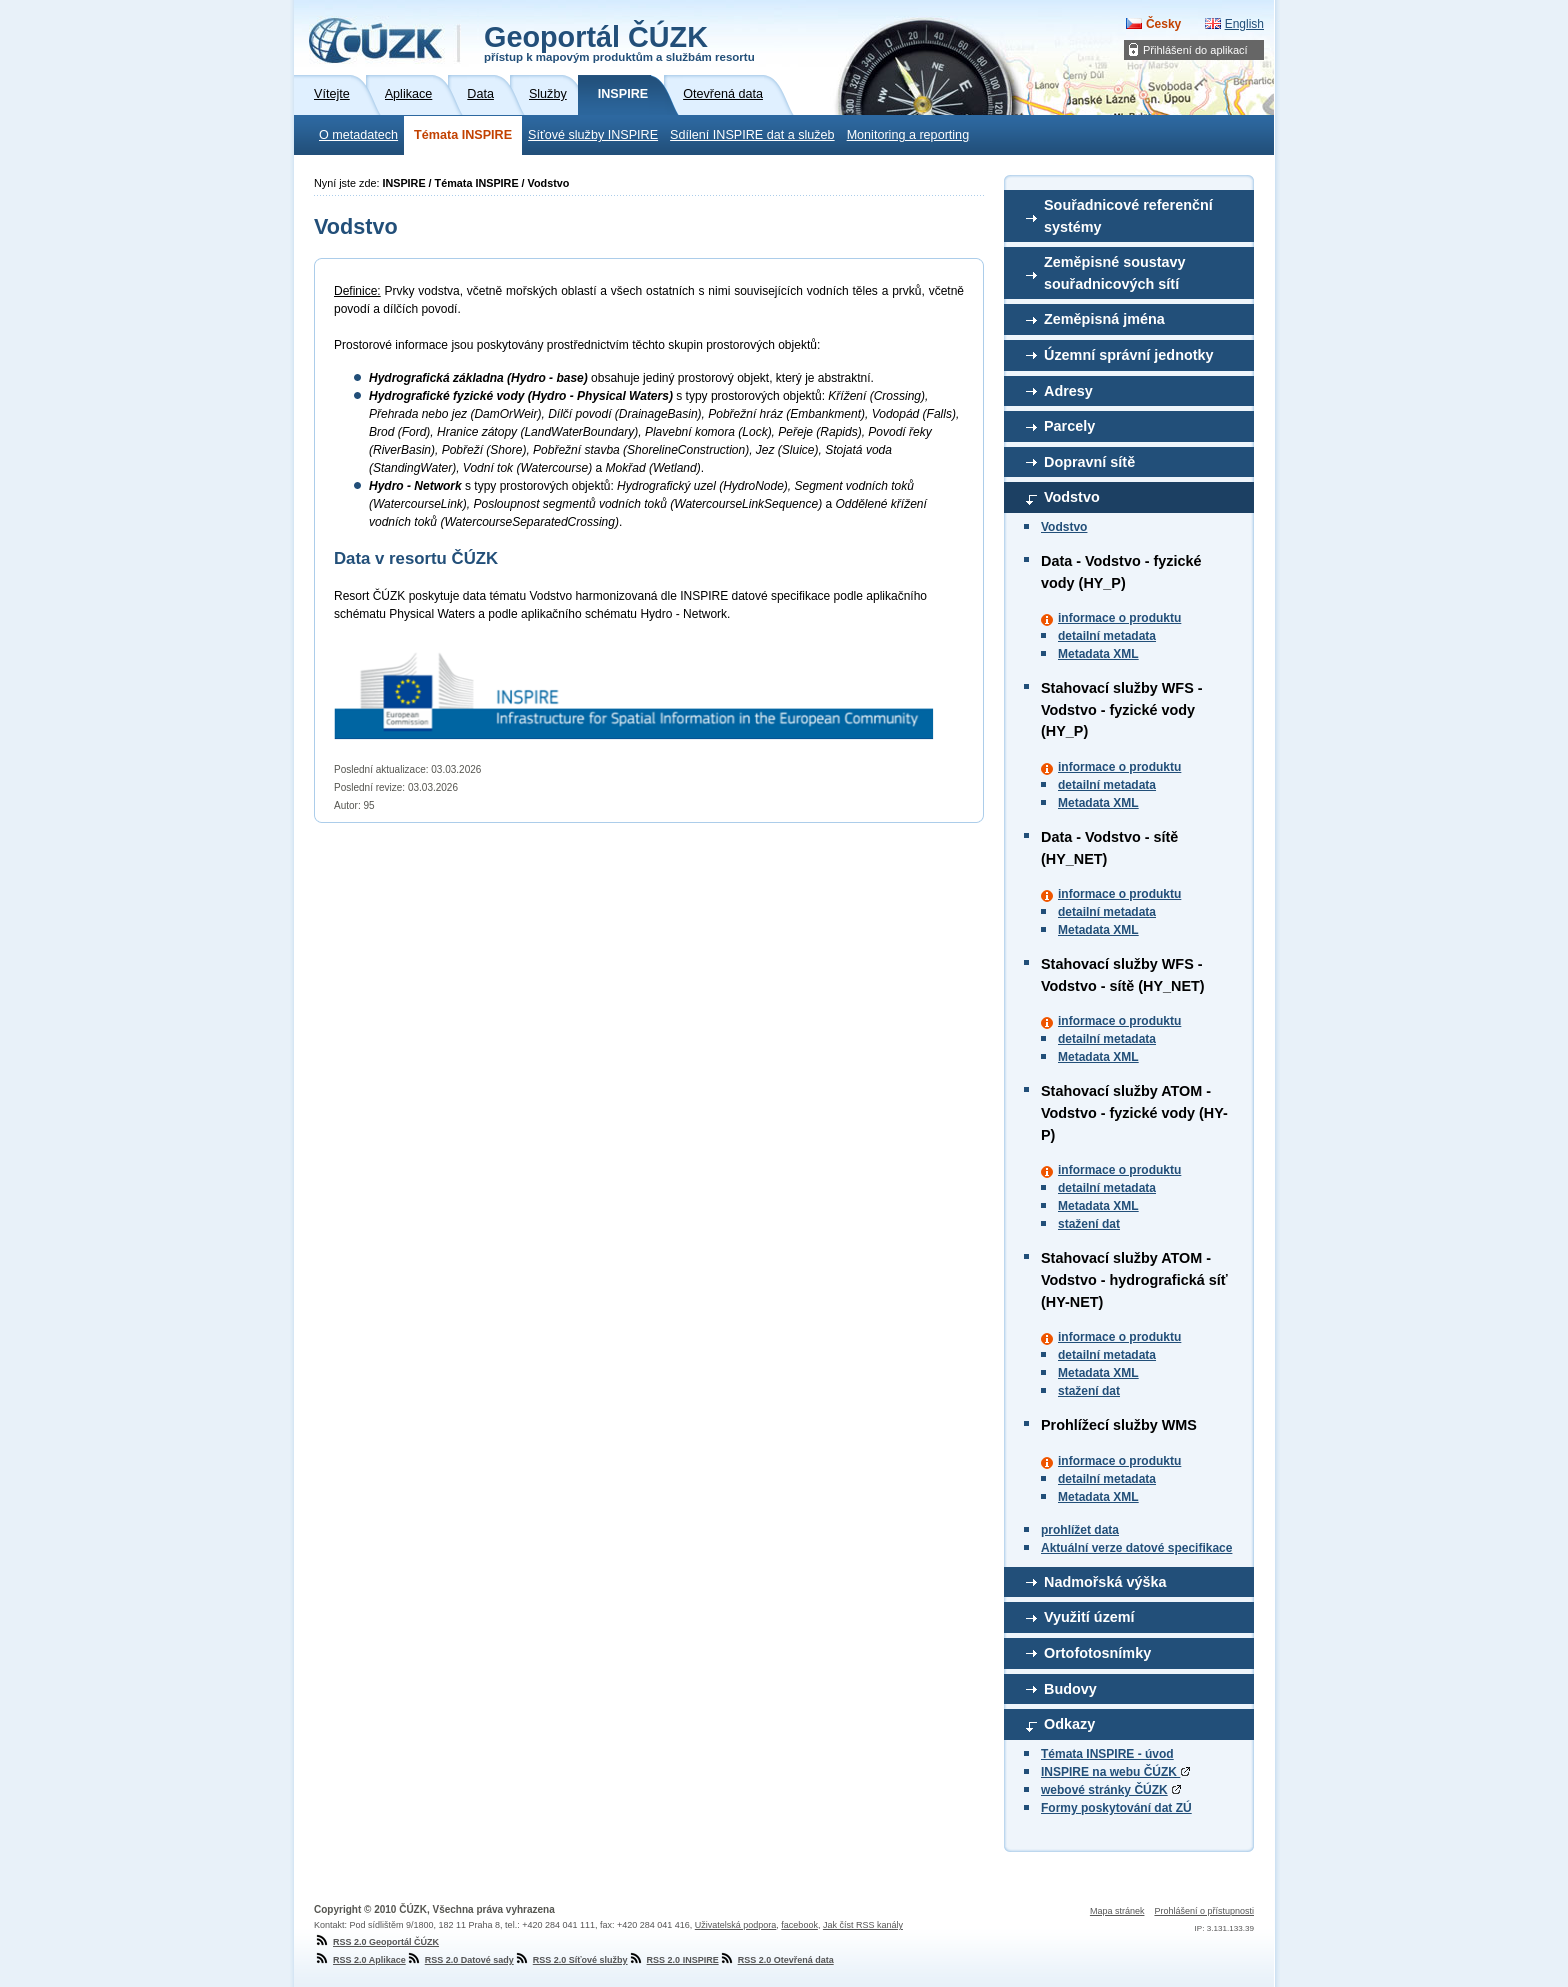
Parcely (1069, 426)
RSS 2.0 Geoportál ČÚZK (376, 1942)
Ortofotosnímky (1097, 1653)
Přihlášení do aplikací (1195, 50)
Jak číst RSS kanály (863, 1925)
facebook (799, 1925)
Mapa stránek (1117, 1911)
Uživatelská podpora (736, 1925)
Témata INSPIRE (463, 135)
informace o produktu (1119, 618)
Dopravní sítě (1089, 462)
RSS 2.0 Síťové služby (571, 1960)
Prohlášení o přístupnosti (1204, 1911)
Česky (1163, 24)
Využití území (1089, 1617)
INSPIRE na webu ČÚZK (1115, 1772)
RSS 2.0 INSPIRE (673, 1960)
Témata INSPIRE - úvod (1107, 1754)
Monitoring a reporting (908, 135)
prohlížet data (1080, 1530)
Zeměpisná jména (1104, 319)
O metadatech (358, 135)
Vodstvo (1072, 497)
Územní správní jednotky (1129, 355)
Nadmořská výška (1105, 1582)
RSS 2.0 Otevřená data (776, 1960)
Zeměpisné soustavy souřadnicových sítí (1115, 273)
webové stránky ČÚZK (1104, 1790)
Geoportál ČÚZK (619, 42)
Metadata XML (1098, 654)
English (1244, 24)
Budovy (1070, 1689)
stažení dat (1089, 1224)
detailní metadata (1107, 636)
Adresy (1068, 391)
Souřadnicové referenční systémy (1128, 216)
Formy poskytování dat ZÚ (1116, 1808)
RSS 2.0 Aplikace (360, 1960)
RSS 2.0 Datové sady (460, 1960)
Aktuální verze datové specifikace (1136, 1548)
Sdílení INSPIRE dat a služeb (752, 135)
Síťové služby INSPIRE (593, 135)
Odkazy (1069, 1724)
